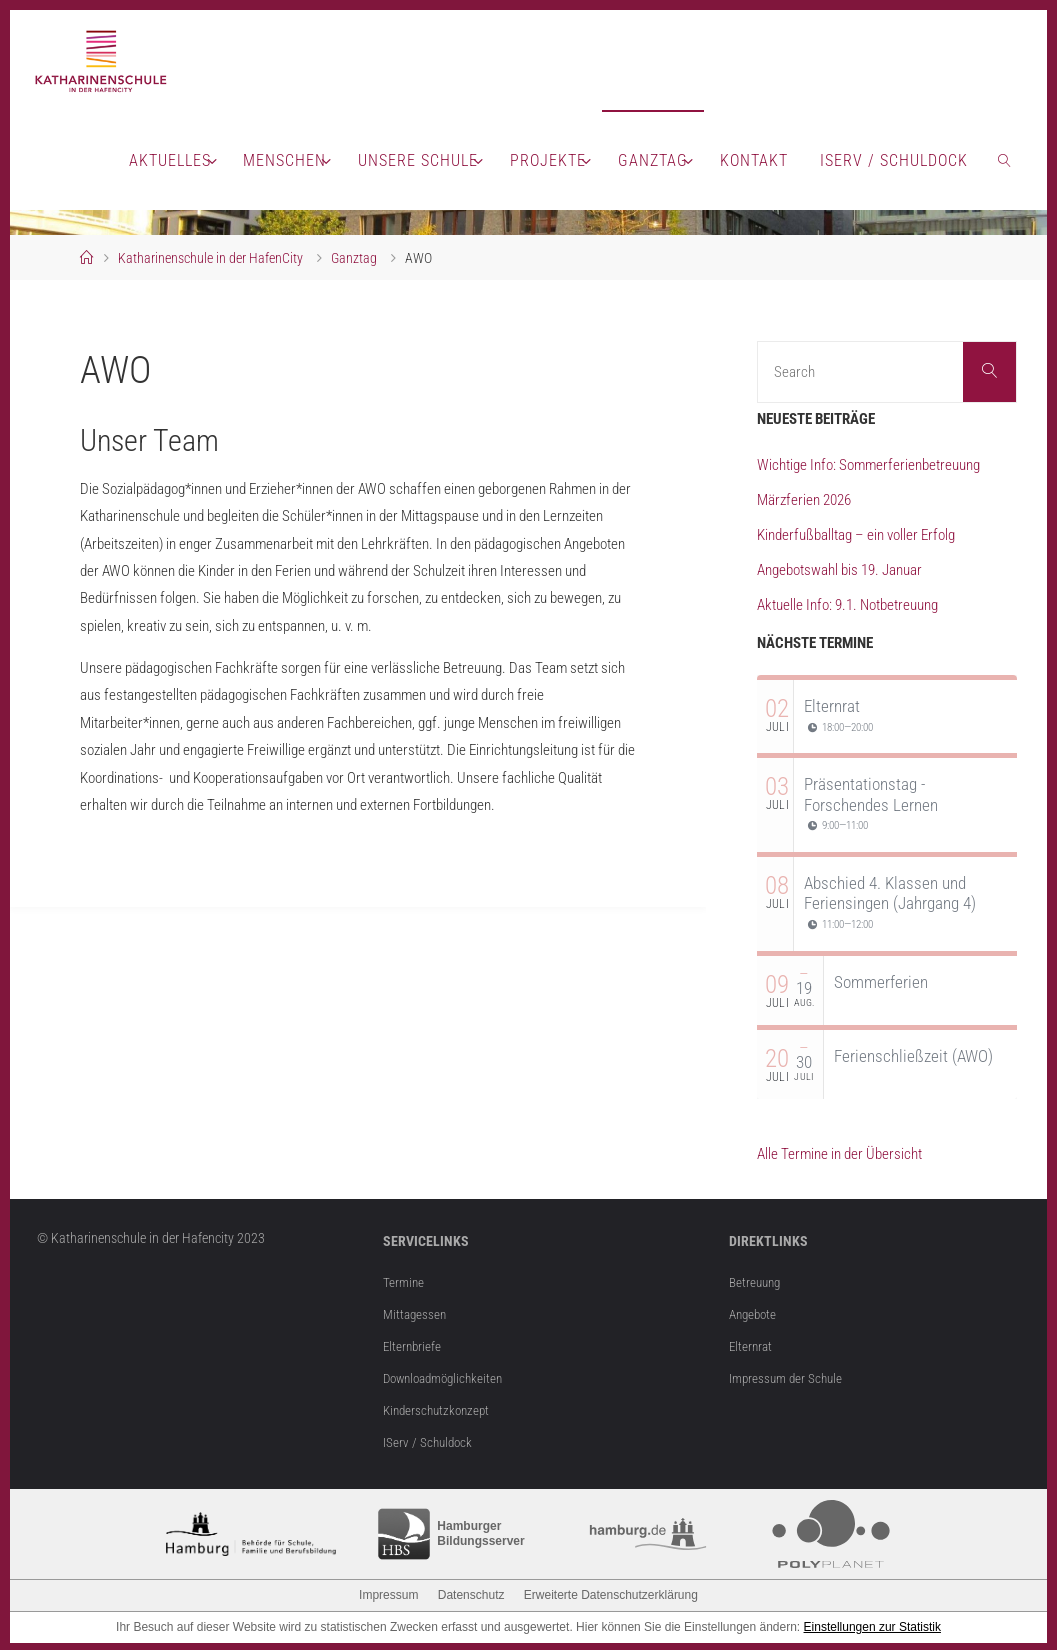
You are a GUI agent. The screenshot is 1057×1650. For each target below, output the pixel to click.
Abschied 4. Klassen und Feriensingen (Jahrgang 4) (890, 893)
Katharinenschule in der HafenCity (210, 258)
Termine (404, 1282)
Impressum (388, 1592)
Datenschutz (471, 1592)
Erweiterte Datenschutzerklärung (611, 1592)
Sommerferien (881, 982)
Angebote (755, 1313)
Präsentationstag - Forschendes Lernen (871, 794)
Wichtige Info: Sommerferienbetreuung (868, 465)
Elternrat (832, 706)
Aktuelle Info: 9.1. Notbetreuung (847, 605)
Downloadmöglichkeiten (448, 1376)
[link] (1005, 160)
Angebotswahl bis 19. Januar (839, 570)
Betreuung (757, 1282)
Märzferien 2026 (804, 500)
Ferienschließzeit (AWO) (913, 1056)
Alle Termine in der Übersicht (839, 1154)
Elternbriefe (413, 1345)
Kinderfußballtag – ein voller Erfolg (856, 535)
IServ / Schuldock (429, 1439)
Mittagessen (416, 1313)
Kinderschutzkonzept (440, 1408)
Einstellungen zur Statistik (872, 1624)
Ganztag (354, 258)
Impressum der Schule (789, 1376)
